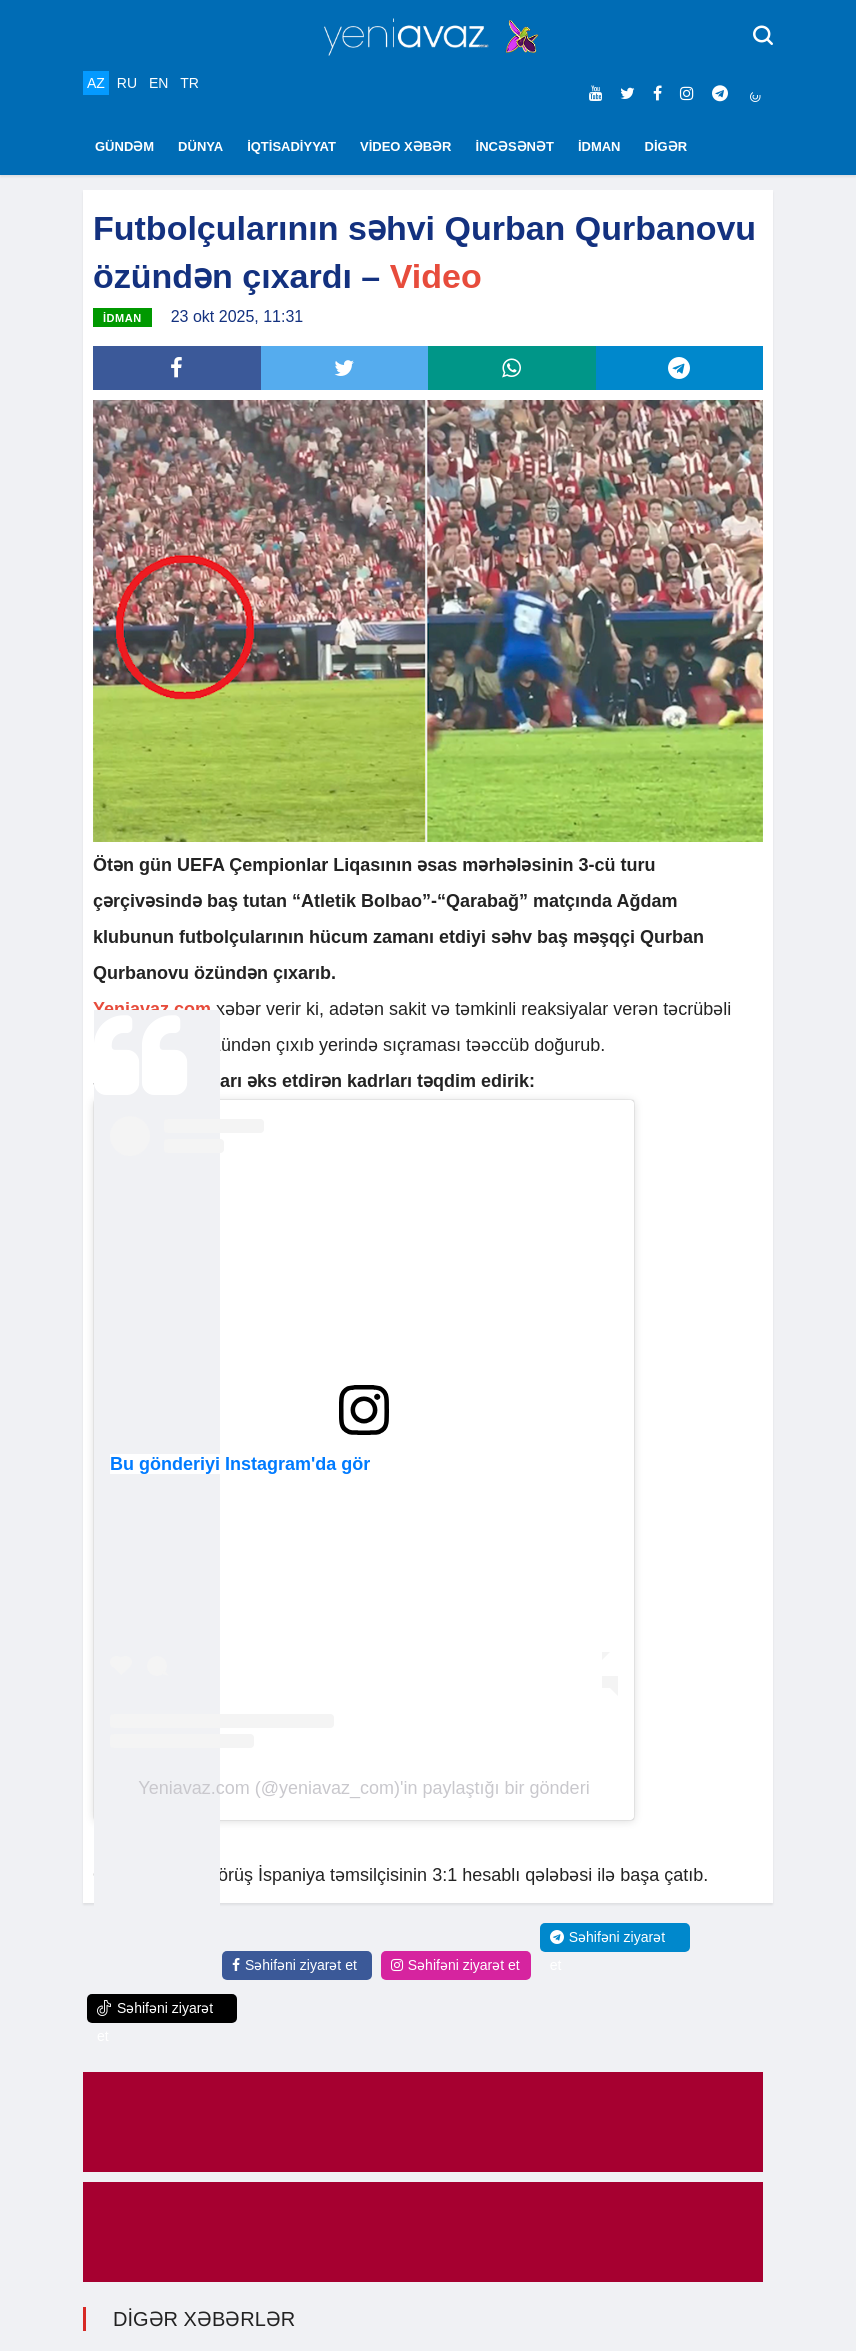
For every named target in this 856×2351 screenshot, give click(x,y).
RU (127, 83)
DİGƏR (666, 146)
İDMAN (599, 146)
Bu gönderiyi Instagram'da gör (240, 1464)
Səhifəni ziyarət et (294, 1965)
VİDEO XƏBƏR (406, 146)
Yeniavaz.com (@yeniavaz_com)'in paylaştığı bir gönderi (363, 1788)
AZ (96, 83)
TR (189, 83)
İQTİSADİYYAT (291, 146)
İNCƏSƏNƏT (515, 146)
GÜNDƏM (124, 146)
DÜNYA (200, 146)
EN (158, 83)
